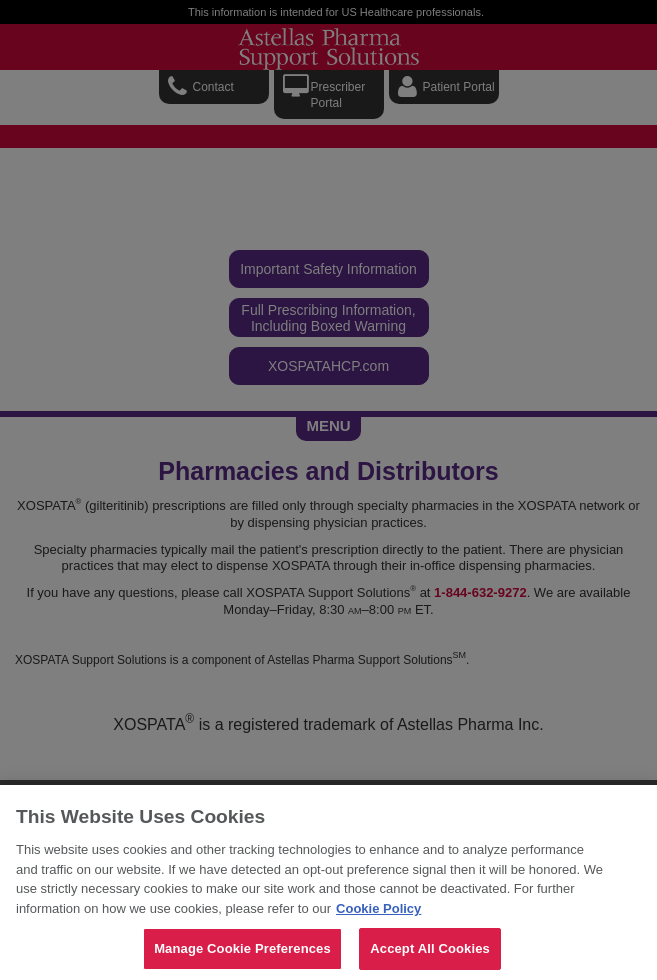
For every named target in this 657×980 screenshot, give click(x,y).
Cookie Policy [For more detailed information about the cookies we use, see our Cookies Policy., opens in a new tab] (378, 908)
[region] (328, 882)
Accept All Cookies (430, 948)
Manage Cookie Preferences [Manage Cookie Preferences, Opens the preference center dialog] (242, 948)
